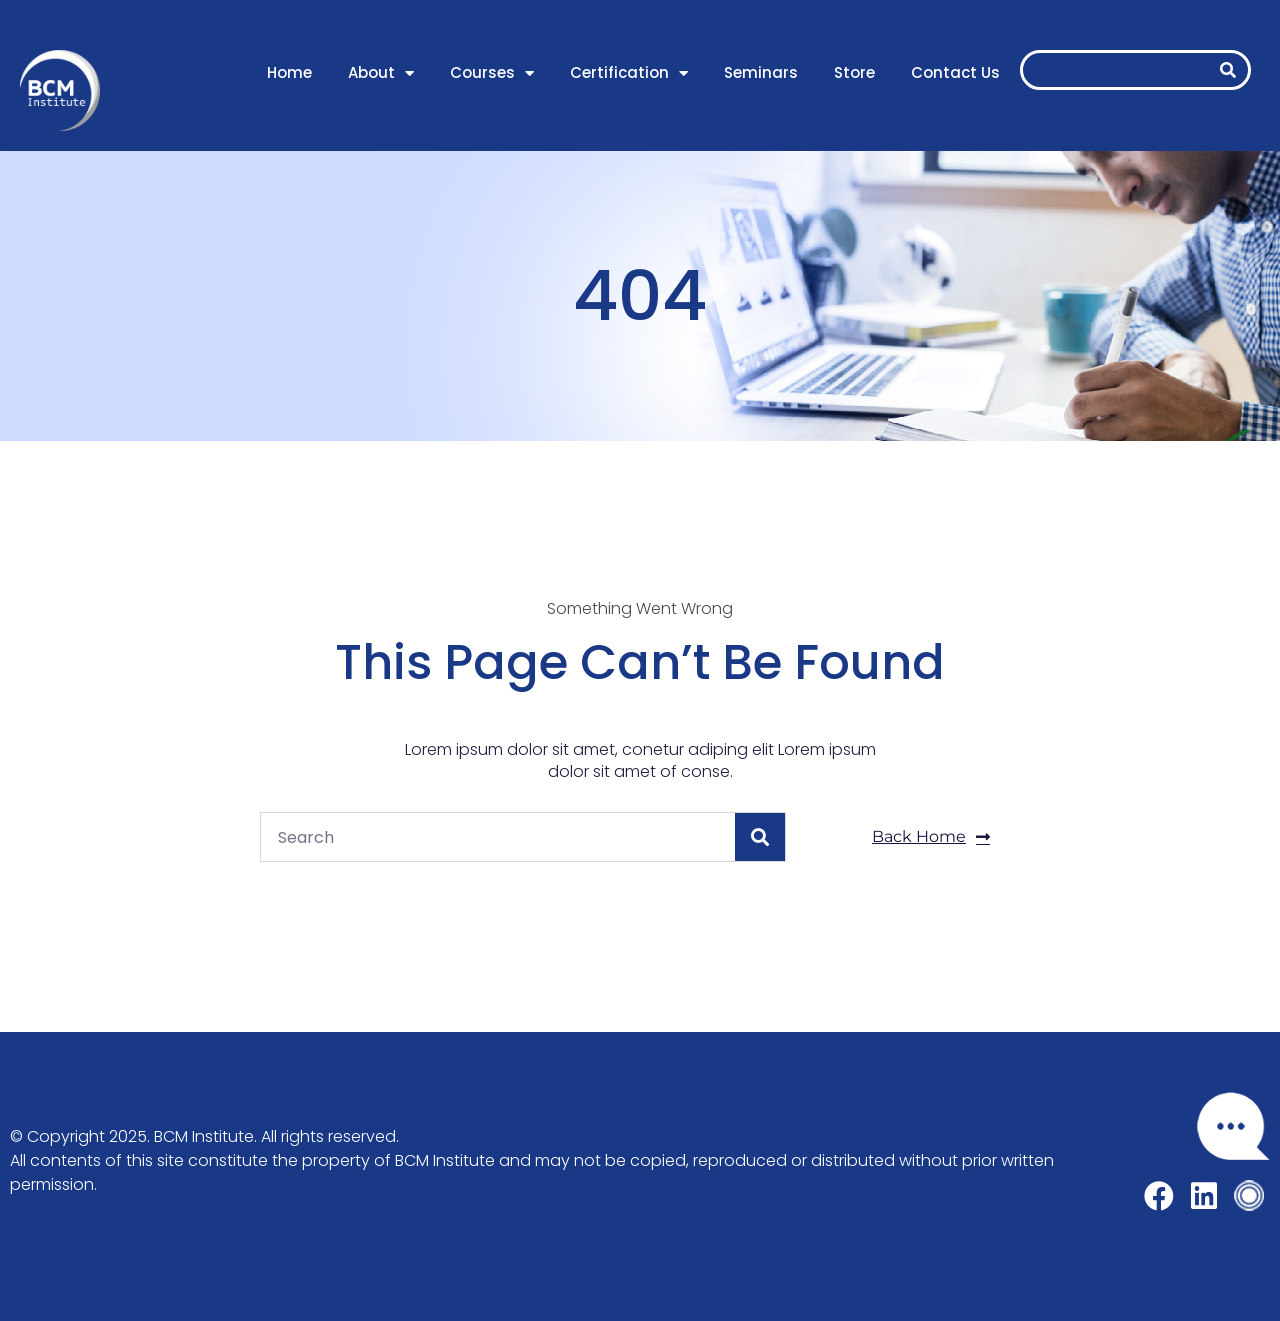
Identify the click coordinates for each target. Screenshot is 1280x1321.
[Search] (1228, 70)
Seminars (761, 72)
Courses (492, 73)
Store (854, 72)
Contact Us (955, 72)
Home (289, 72)
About (381, 73)
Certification (629, 73)
